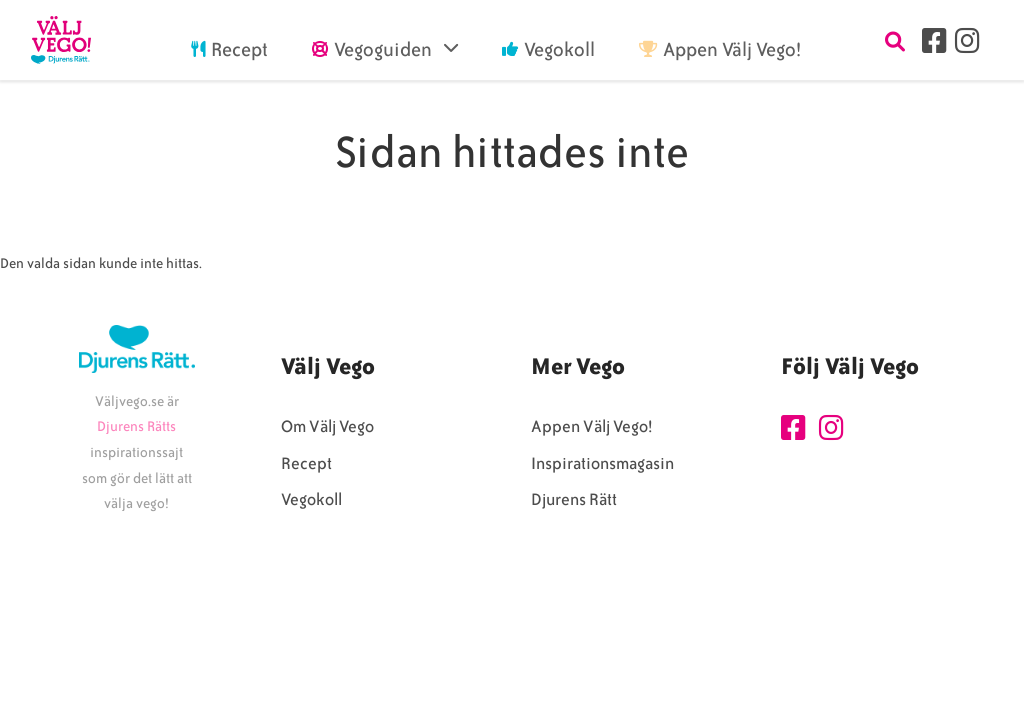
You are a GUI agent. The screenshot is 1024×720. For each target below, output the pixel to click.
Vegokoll (311, 499)
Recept (306, 463)
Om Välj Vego (327, 426)
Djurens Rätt (574, 499)
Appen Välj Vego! (591, 426)
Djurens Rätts (136, 426)
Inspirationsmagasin (602, 463)
